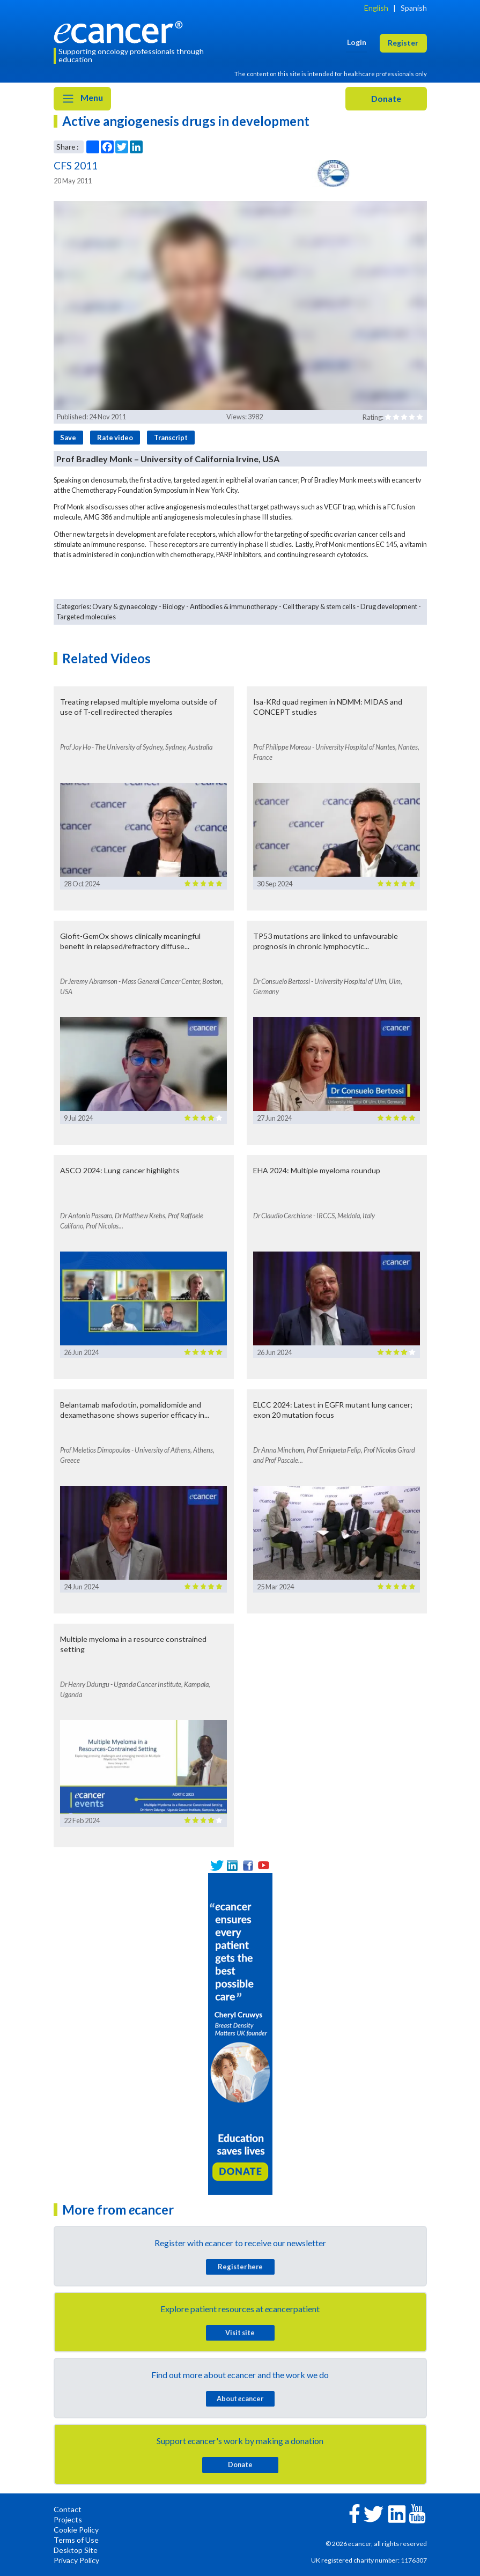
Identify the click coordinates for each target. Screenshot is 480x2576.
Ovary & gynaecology (125, 606)
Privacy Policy (76, 2560)
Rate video (115, 437)
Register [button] (403, 42)
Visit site (240, 2332)
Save (68, 437)
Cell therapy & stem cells (319, 606)
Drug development (388, 606)
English (376, 7)
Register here (240, 2266)
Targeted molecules (86, 616)
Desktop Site (76, 2550)
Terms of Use (76, 2539)
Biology (174, 606)
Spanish (414, 7)
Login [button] (356, 42)
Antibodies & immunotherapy (234, 606)
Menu (82, 98)
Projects (68, 2519)
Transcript (171, 437)
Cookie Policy (76, 2529)
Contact (68, 2509)
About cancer (240, 2398)
